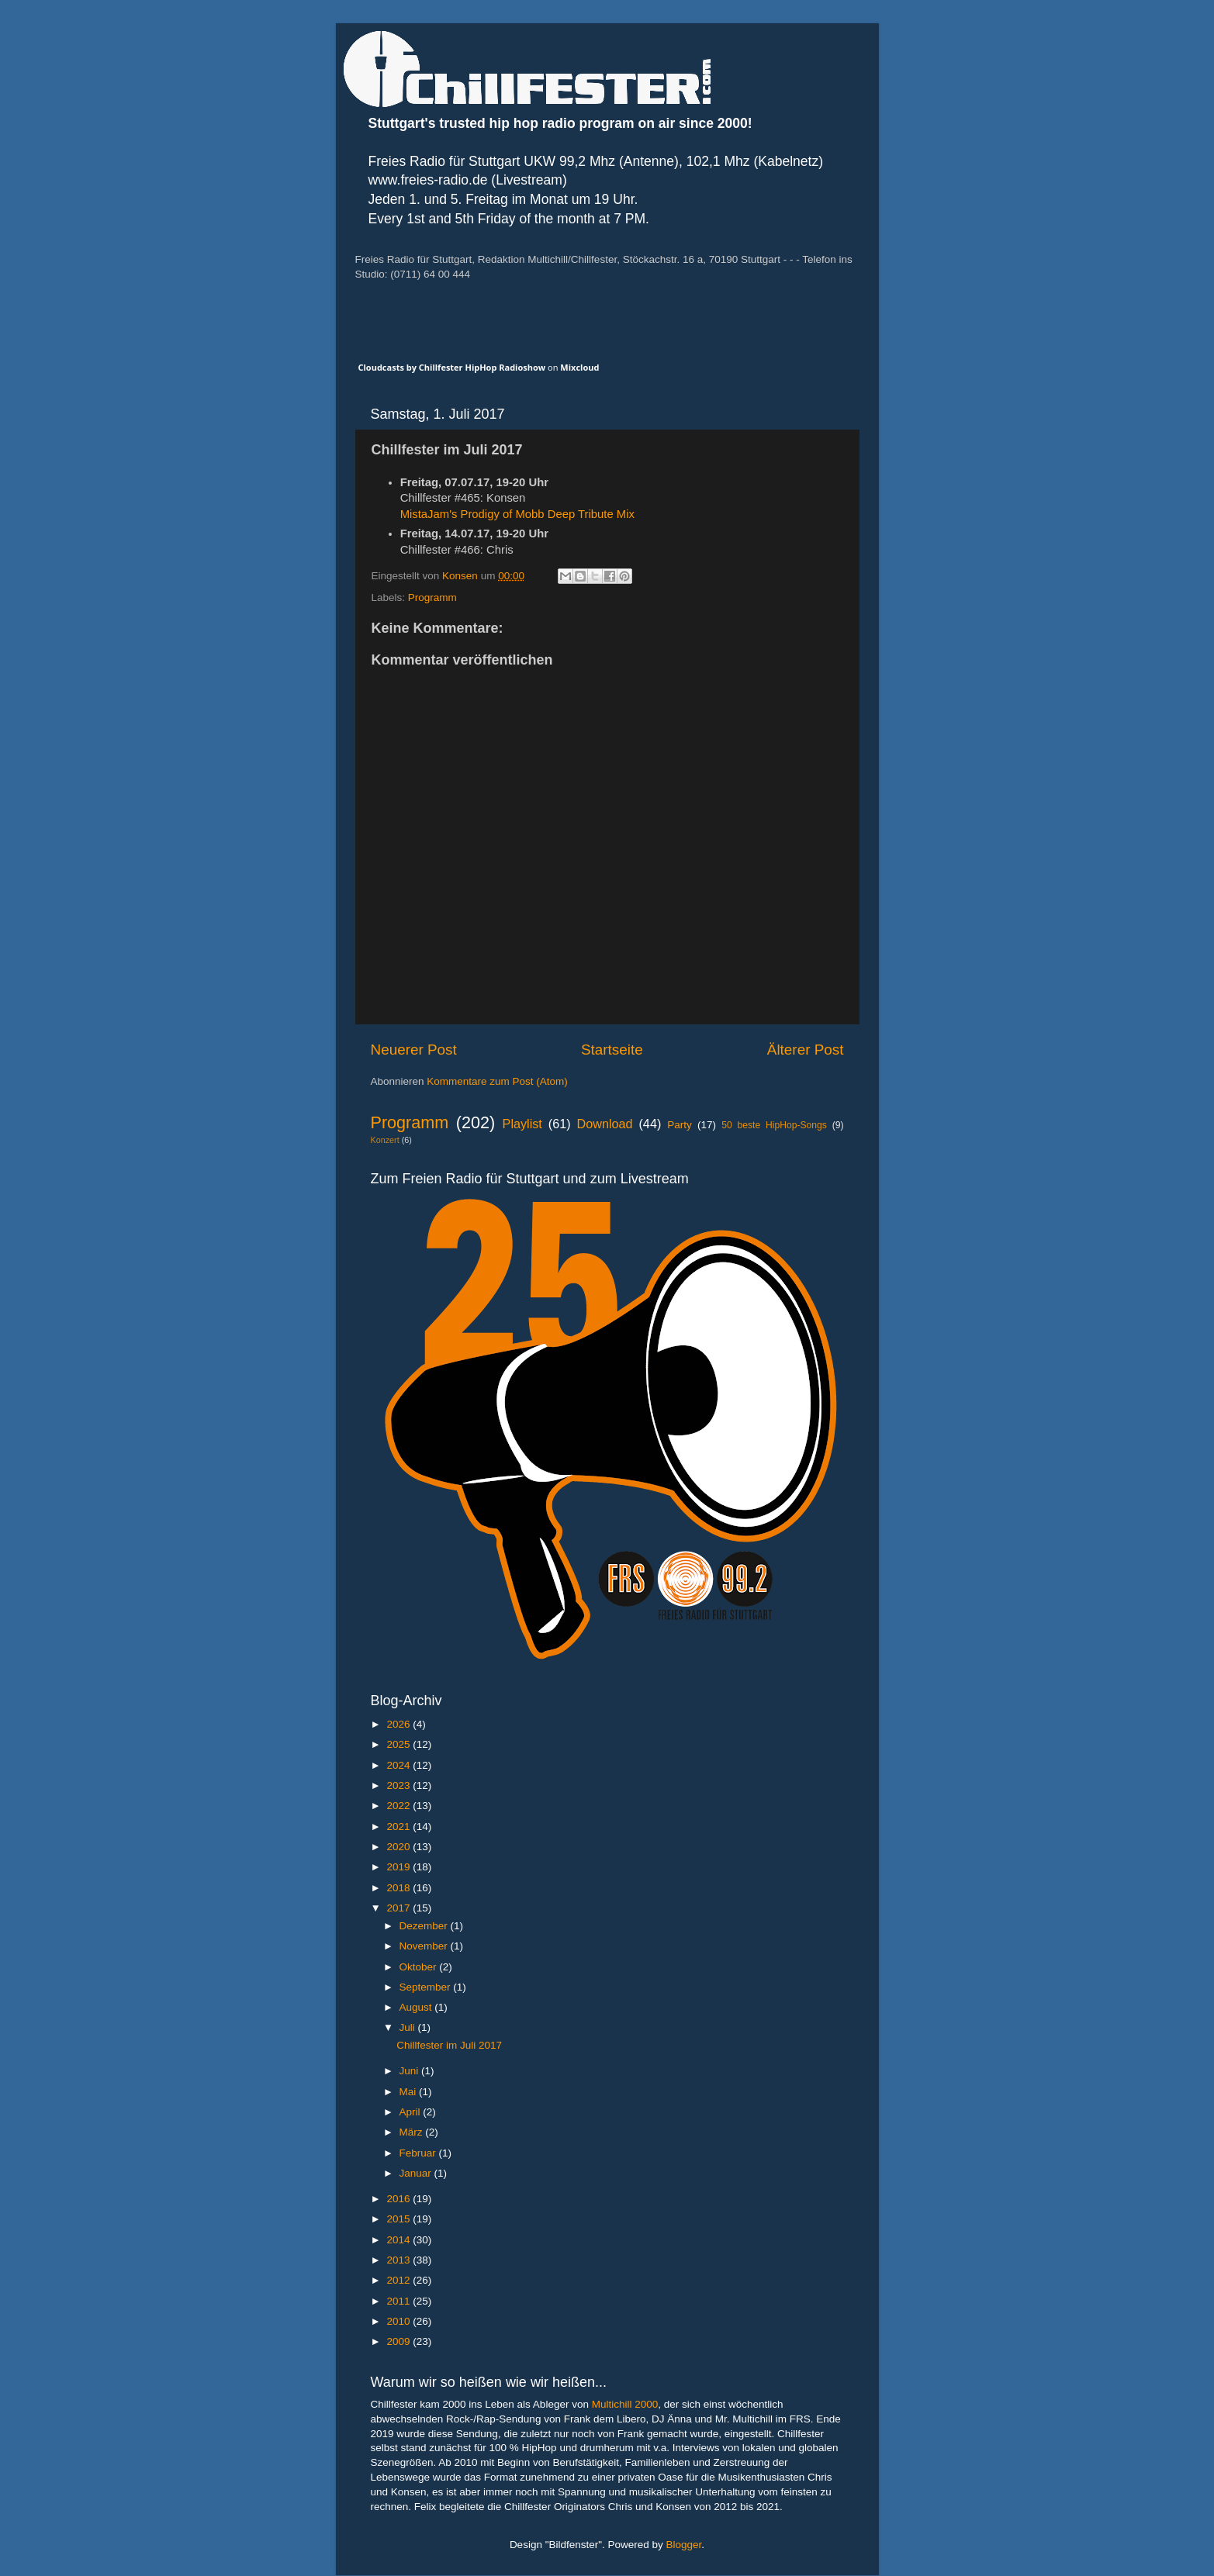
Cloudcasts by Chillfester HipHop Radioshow (452, 367)
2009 (399, 2341)
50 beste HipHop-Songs (774, 1125)
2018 (399, 1888)
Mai (409, 2092)
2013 (399, 2260)
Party (679, 1125)
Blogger (684, 2544)
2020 (399, 1847)
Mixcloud (579, 367)
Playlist (522, 1124)
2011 (399, 2301)
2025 (399, 1744)
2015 (399, 2219)
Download (605, 1124)
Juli (408, 2027)
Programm (432, 597)
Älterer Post (805, 1049)
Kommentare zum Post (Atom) (497, 1081)
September (426, 1987)
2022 (399, 1805)
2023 (399, 1785)
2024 (399, 1765)
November (425, 1946)
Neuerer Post (414, 1049)
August (417, 2007)
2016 (399, 2199)
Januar (416, 2173)
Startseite (612, 1049)
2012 (399, 2280)
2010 (399, 2321)
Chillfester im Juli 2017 (449, 2045)
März (412, 2132)
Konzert (385, 1140)
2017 (399, 1908)
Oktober (419, 1967)
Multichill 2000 (625, 2404)
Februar (419, 2153)
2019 (399, 1867)
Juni (410, 2071)
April (411, 2112)
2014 (399, 2240)
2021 (399, 1826)
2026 (399, 1724)
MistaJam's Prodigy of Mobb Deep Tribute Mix (517, 514)
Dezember (425, 1926)
